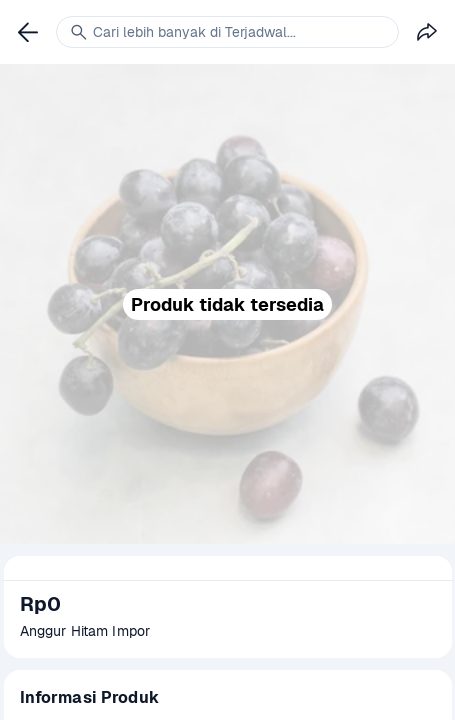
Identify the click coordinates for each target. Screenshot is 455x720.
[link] (28, 32)
